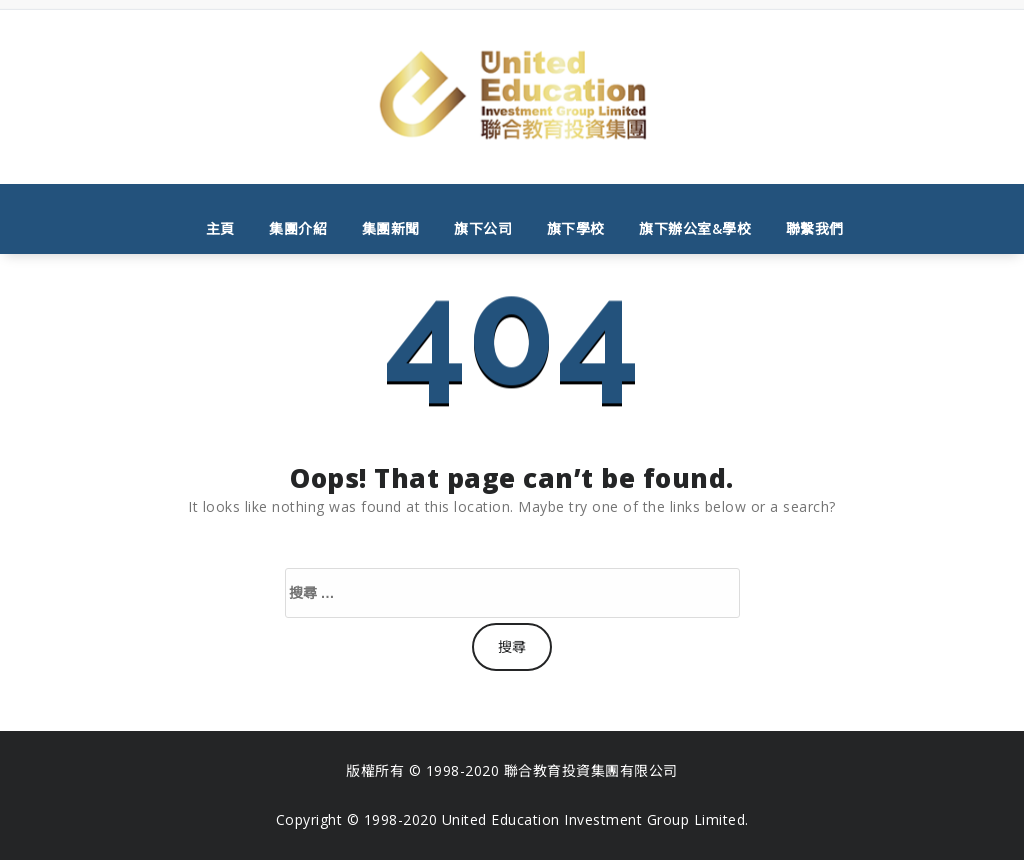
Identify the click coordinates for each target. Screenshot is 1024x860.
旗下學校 (576, 228)
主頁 (220, 228)
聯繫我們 (815, 228)
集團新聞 (391, 228)
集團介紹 (298, 228)
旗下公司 (483, 228)
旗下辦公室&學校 (695, 228)
